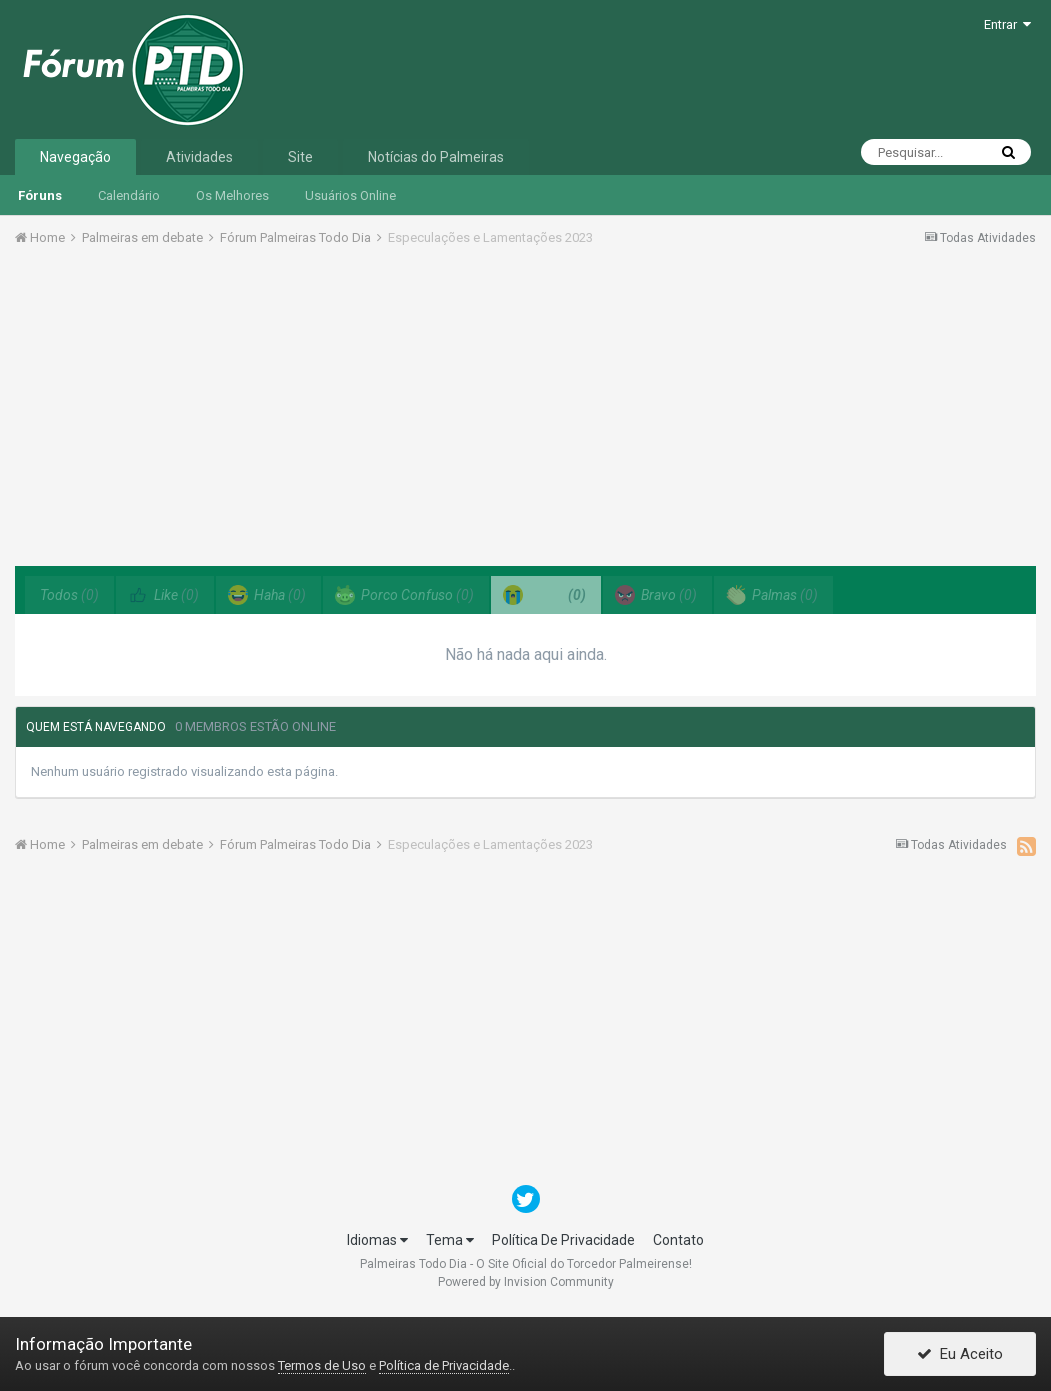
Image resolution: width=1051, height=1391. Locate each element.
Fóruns (40, 195)
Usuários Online (350, 195)
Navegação (75, 157)
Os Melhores (232, 195)
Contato (678, 1240)
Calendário (129, 195)
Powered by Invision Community (526, 1282)
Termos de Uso (322, 1365)
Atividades (199, 157)
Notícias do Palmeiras (436, 157)
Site (300, 157)
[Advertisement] (526, 413)
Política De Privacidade (563, 1240)
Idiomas (377, 1240)
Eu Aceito (960, 1354)
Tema (450, 1240)
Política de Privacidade (444, 1365)
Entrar (1007, 24)
